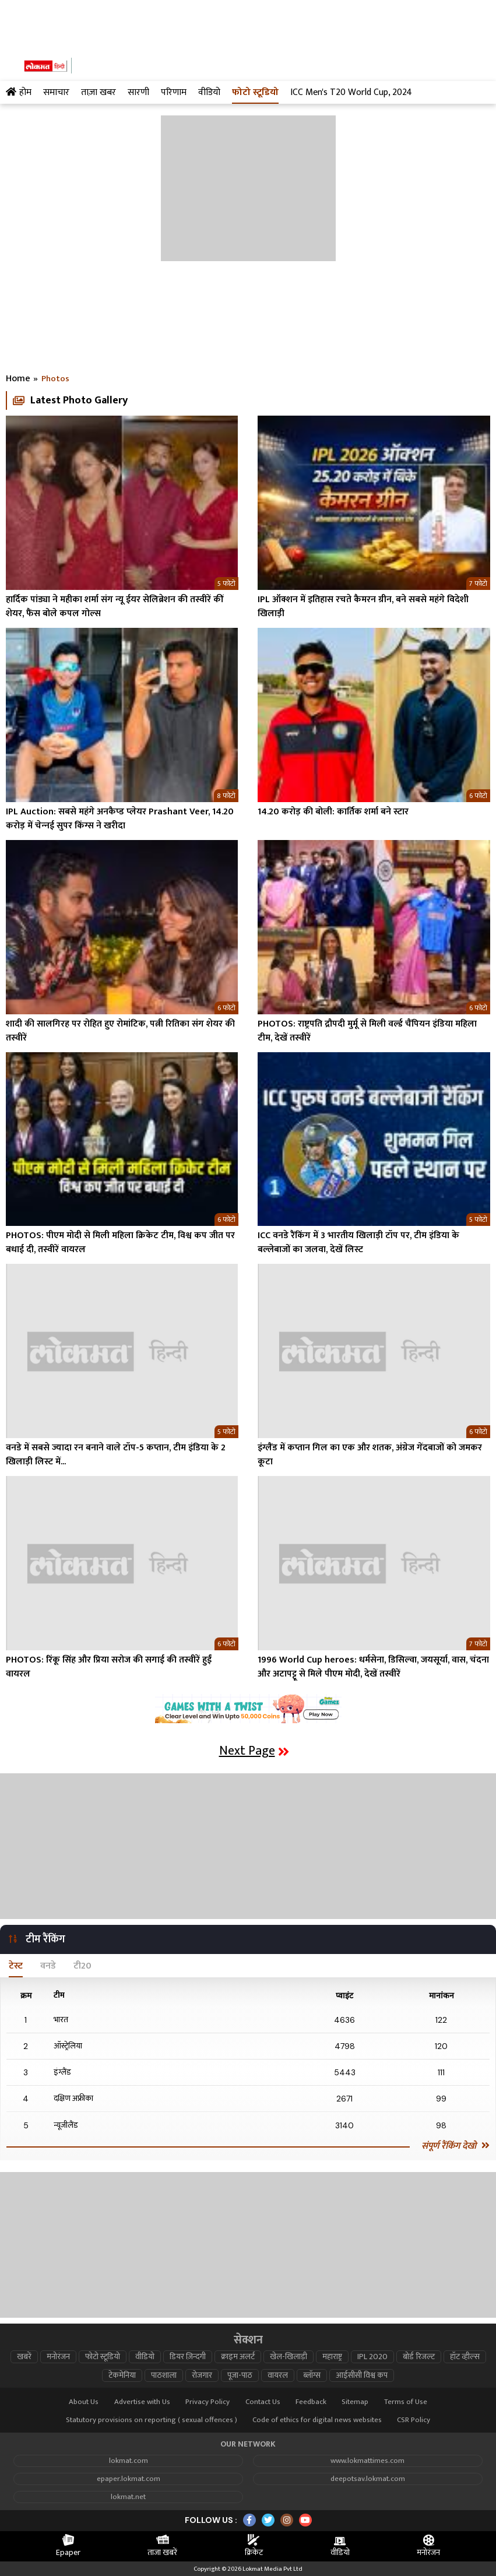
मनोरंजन (58, 2356)
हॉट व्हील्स (465, 2356)
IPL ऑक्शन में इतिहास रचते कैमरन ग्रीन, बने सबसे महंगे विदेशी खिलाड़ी (363, 607)
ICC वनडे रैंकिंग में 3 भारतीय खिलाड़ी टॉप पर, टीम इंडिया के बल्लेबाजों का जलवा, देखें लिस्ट (358, 1243)
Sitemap (355, 2402)
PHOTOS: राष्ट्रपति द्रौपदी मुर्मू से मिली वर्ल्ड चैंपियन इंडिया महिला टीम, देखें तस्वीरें (367, 1031)
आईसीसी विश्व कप (362, 2375)
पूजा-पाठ (239, 2375)
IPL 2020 (372, 2356)
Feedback (311, 2402)
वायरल (278, 2375)
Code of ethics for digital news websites (317, 2420)
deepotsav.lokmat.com (367, 2479)
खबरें (24, 2356)
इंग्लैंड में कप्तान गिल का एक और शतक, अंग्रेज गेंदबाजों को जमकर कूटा (370, 1455)
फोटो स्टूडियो (102, 2356)
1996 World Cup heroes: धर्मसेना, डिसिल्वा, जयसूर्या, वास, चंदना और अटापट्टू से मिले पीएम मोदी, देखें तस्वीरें (373, 1667)
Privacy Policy (207, 2402)
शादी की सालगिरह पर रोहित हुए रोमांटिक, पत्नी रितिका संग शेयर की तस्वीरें (120, 1031)
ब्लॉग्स (312, 2375)
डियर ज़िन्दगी (188, 2356)
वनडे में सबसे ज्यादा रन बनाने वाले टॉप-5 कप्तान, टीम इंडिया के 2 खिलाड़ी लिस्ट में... (116, 1455)
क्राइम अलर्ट (238, 2356)
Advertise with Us (142, 2402)
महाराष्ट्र (332, 2356)
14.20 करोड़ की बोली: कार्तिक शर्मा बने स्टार (333, 812)
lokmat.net (128, 2497)
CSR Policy (413, 2420)
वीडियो (144, 2356)
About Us (84, 2402)
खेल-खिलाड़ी (288, 2356)
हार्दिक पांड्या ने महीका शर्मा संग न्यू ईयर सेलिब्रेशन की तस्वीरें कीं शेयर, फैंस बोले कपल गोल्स (115, 607)
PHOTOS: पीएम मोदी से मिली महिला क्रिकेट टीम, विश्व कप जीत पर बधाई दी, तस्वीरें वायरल (120, 1243)
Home (18, 378)
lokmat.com (128, 2461)
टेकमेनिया (122, 2375)
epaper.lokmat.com (128, 2479)
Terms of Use (405, 2402)
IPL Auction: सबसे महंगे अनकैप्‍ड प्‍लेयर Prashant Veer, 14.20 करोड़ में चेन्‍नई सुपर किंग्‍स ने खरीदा (120, 819)
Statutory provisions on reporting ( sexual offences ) (151, 2420)
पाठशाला (164, 2375)
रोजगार (202, 2375)
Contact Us (262, 2402)
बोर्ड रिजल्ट (419, 2356)
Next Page (254, 1751)
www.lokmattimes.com (367, 2461)
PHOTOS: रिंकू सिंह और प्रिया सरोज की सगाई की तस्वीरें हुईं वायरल (109, 1667)
